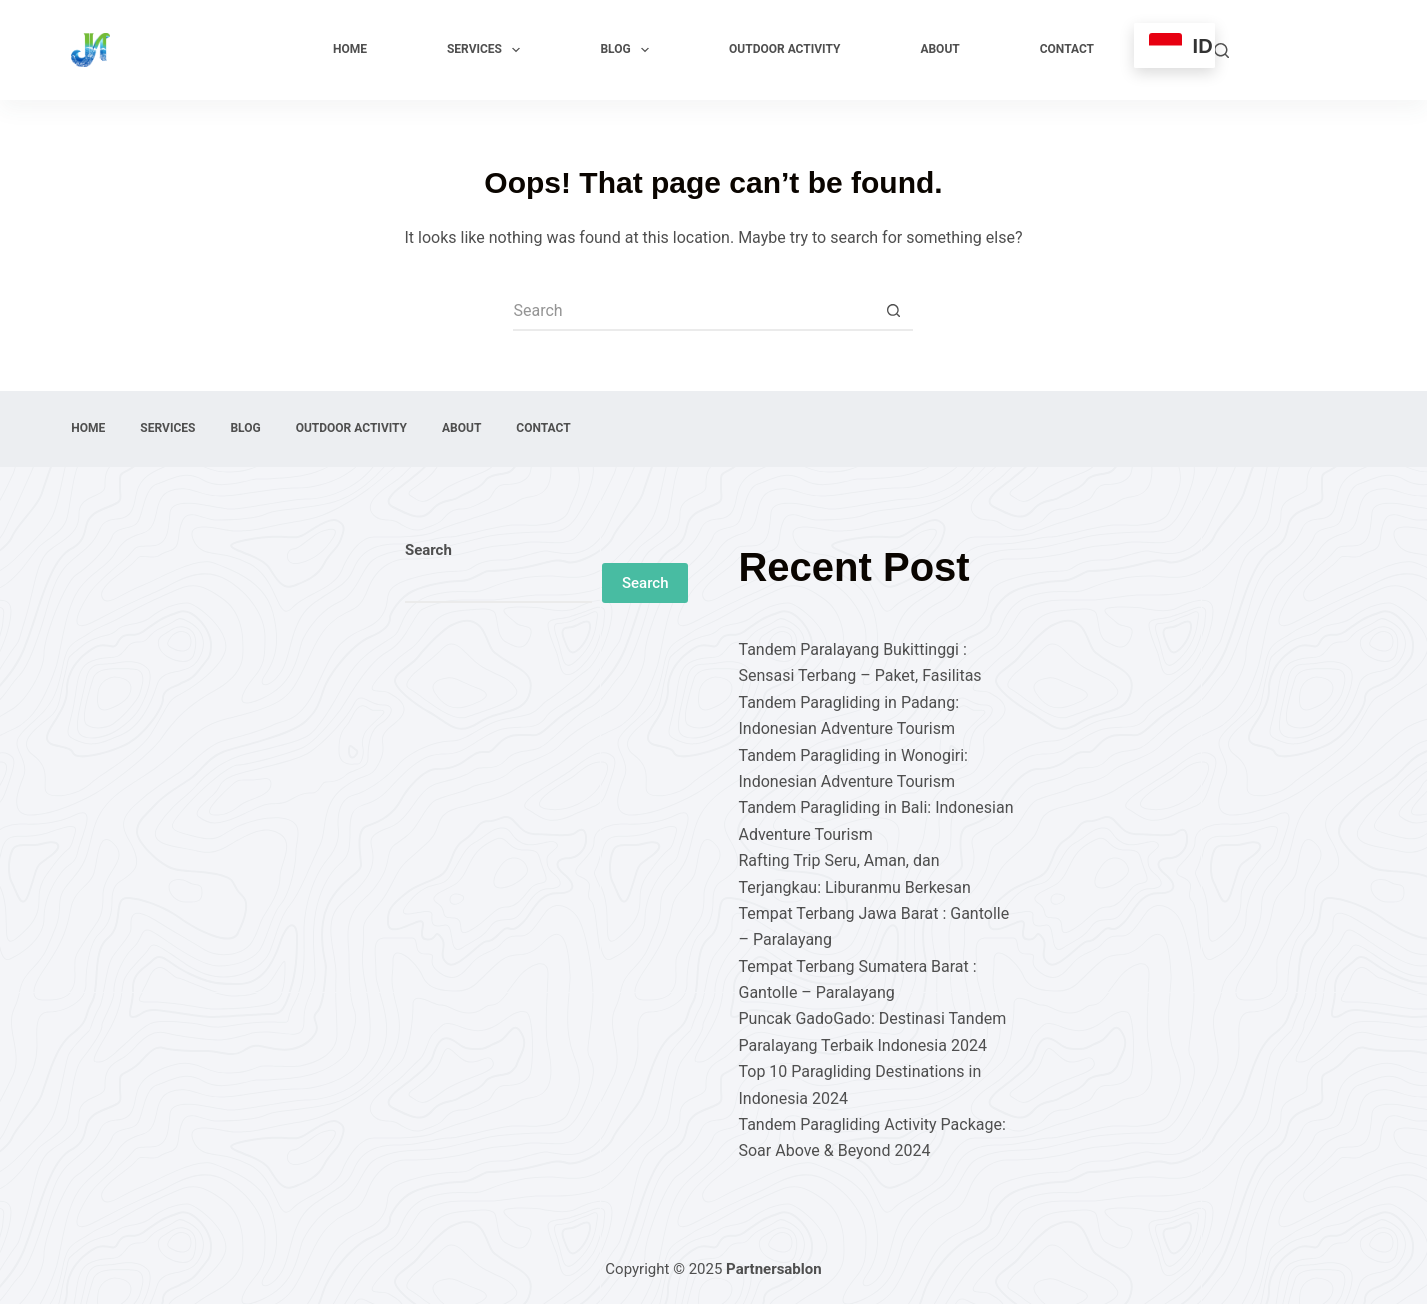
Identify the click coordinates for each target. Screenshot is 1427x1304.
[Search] (1221, 50)
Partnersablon (774, 1269)
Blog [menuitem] (628, 50)
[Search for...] (693, 311)
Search (428, 550)
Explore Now (1302, 49)
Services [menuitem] (487, 50)
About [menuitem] (939, 49)
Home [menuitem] (350, 49)
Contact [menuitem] (1067, 49)
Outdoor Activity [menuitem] (784, 49)
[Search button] (893, 311)
